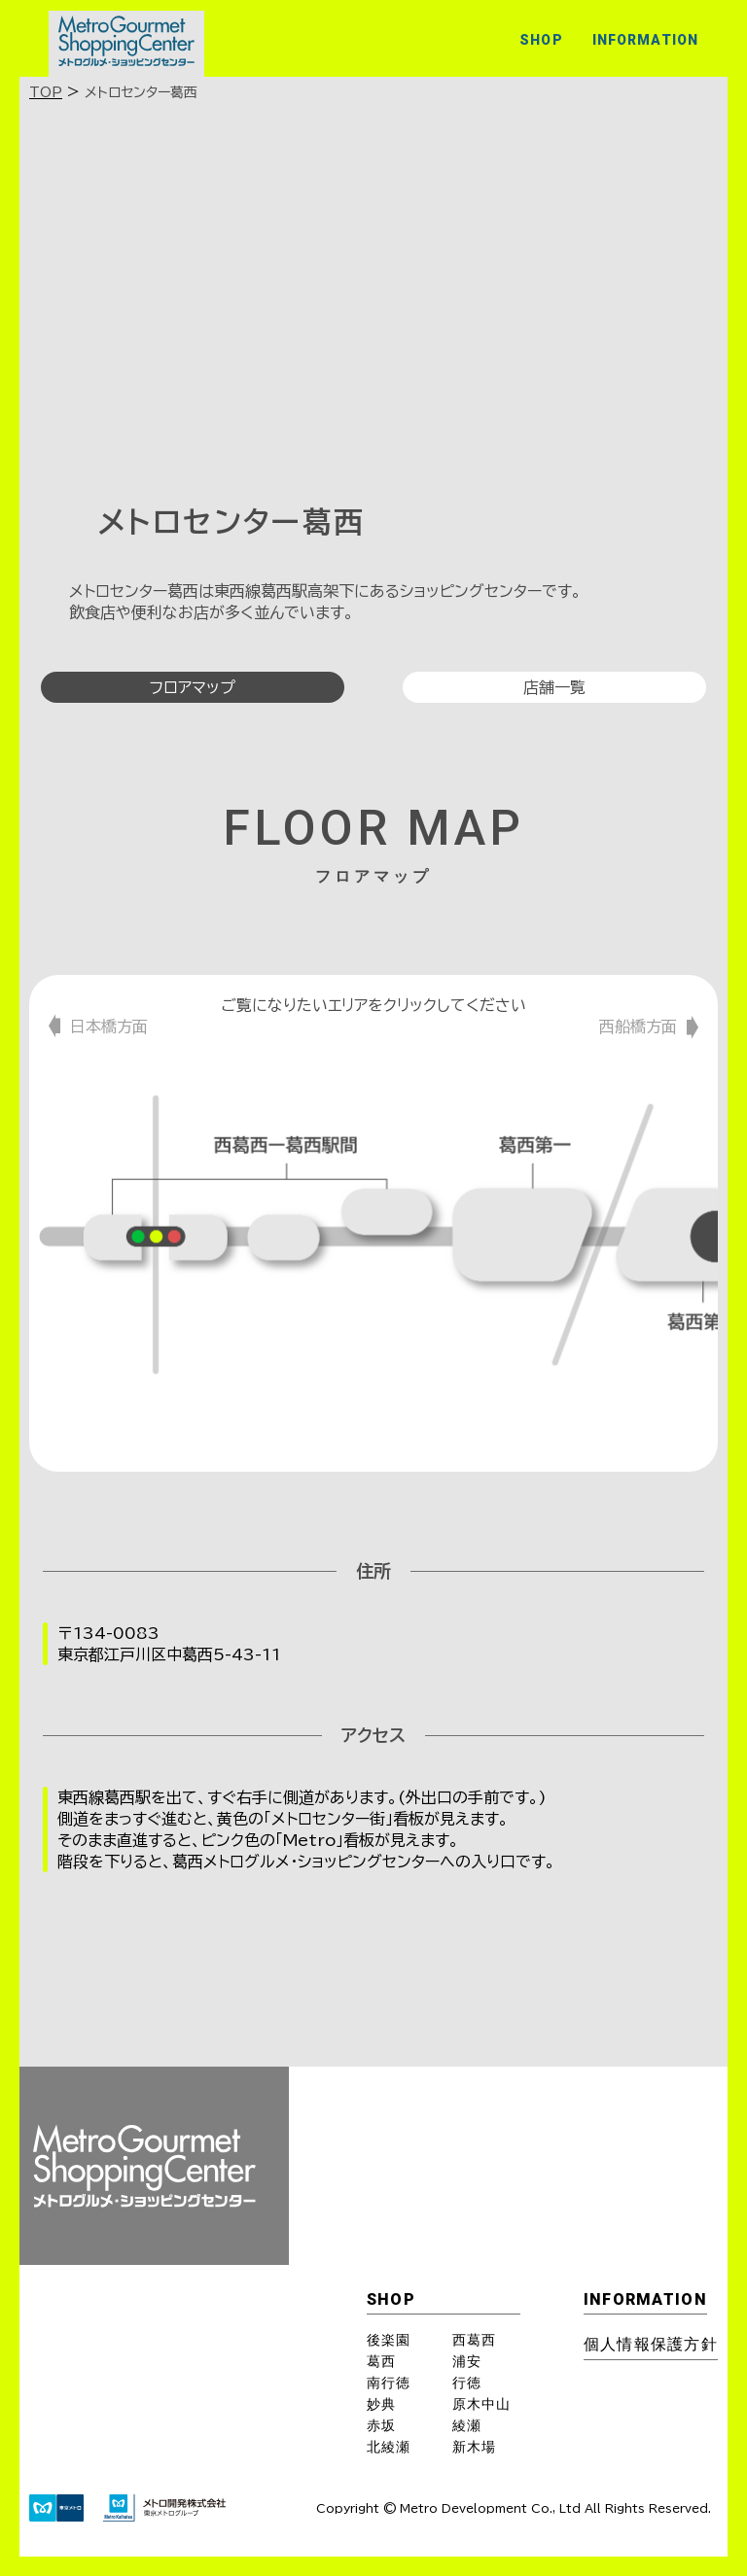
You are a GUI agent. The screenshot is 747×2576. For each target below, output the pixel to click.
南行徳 (388, 2382)
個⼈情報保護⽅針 (651, 2344)
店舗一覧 (554, 687)
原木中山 (481, 2404)
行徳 (466, 2382)
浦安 (466, 2361)
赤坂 (381, 2425)
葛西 (381, 2361)
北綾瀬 (388, 2446)
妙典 (381, 2404)
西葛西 (474, 2340)
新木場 (474, 2446)
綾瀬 (466, 2425)
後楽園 (388, 2340)
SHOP (540, 40)
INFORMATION (645, 40)
